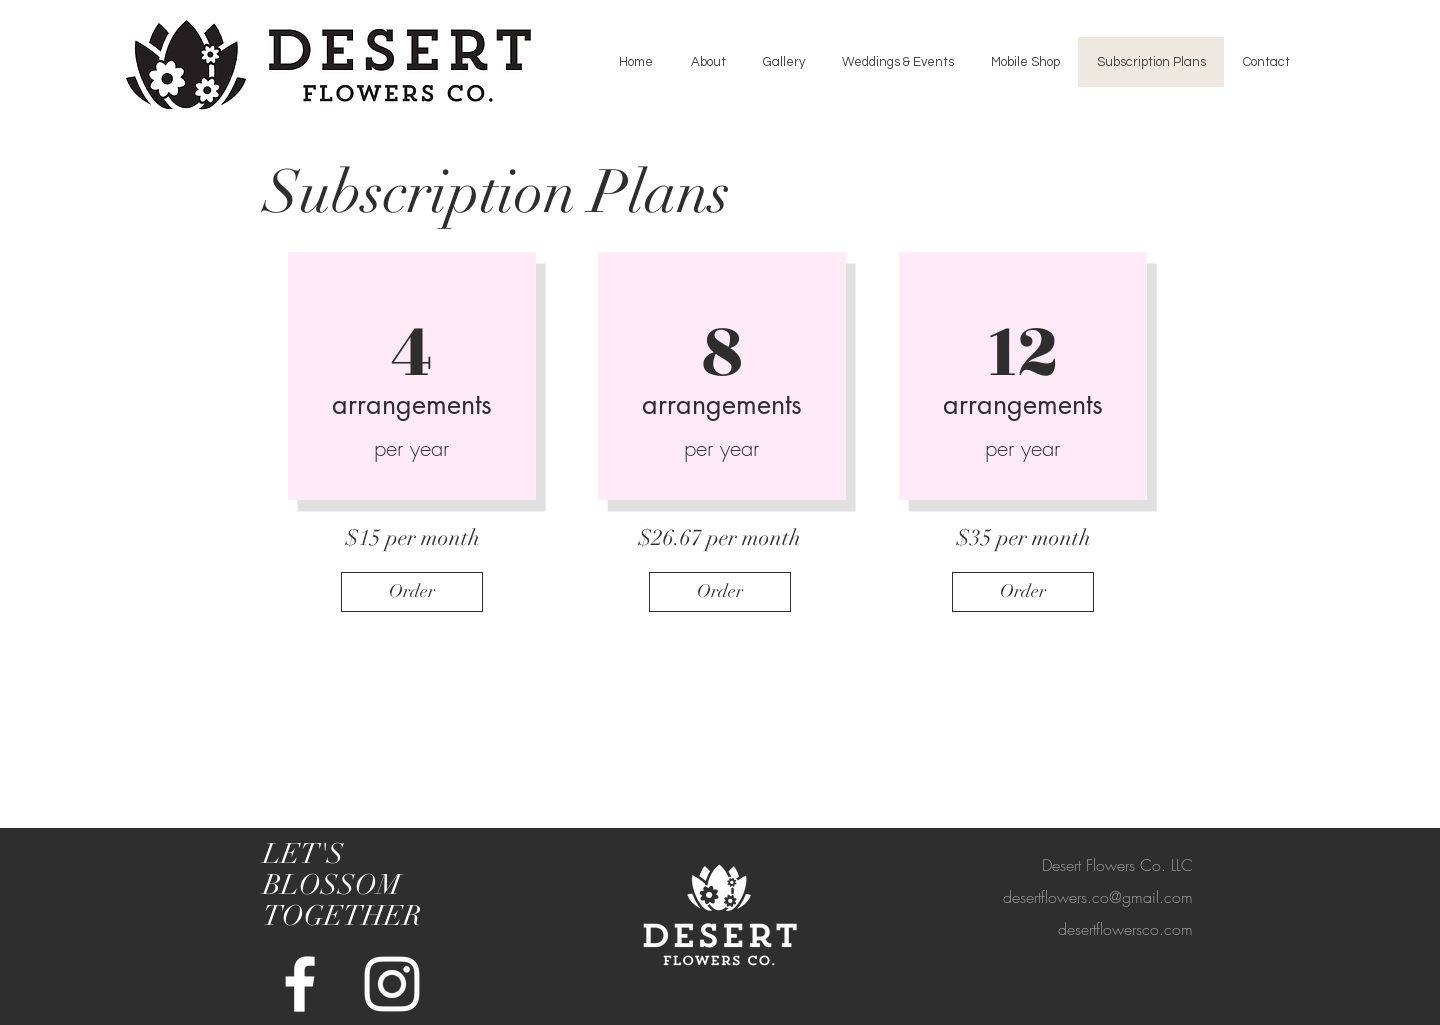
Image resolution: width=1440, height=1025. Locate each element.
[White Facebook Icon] (300, 984)
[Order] (412, 592)
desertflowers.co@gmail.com (1098, 897)
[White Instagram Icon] (392, 984)
